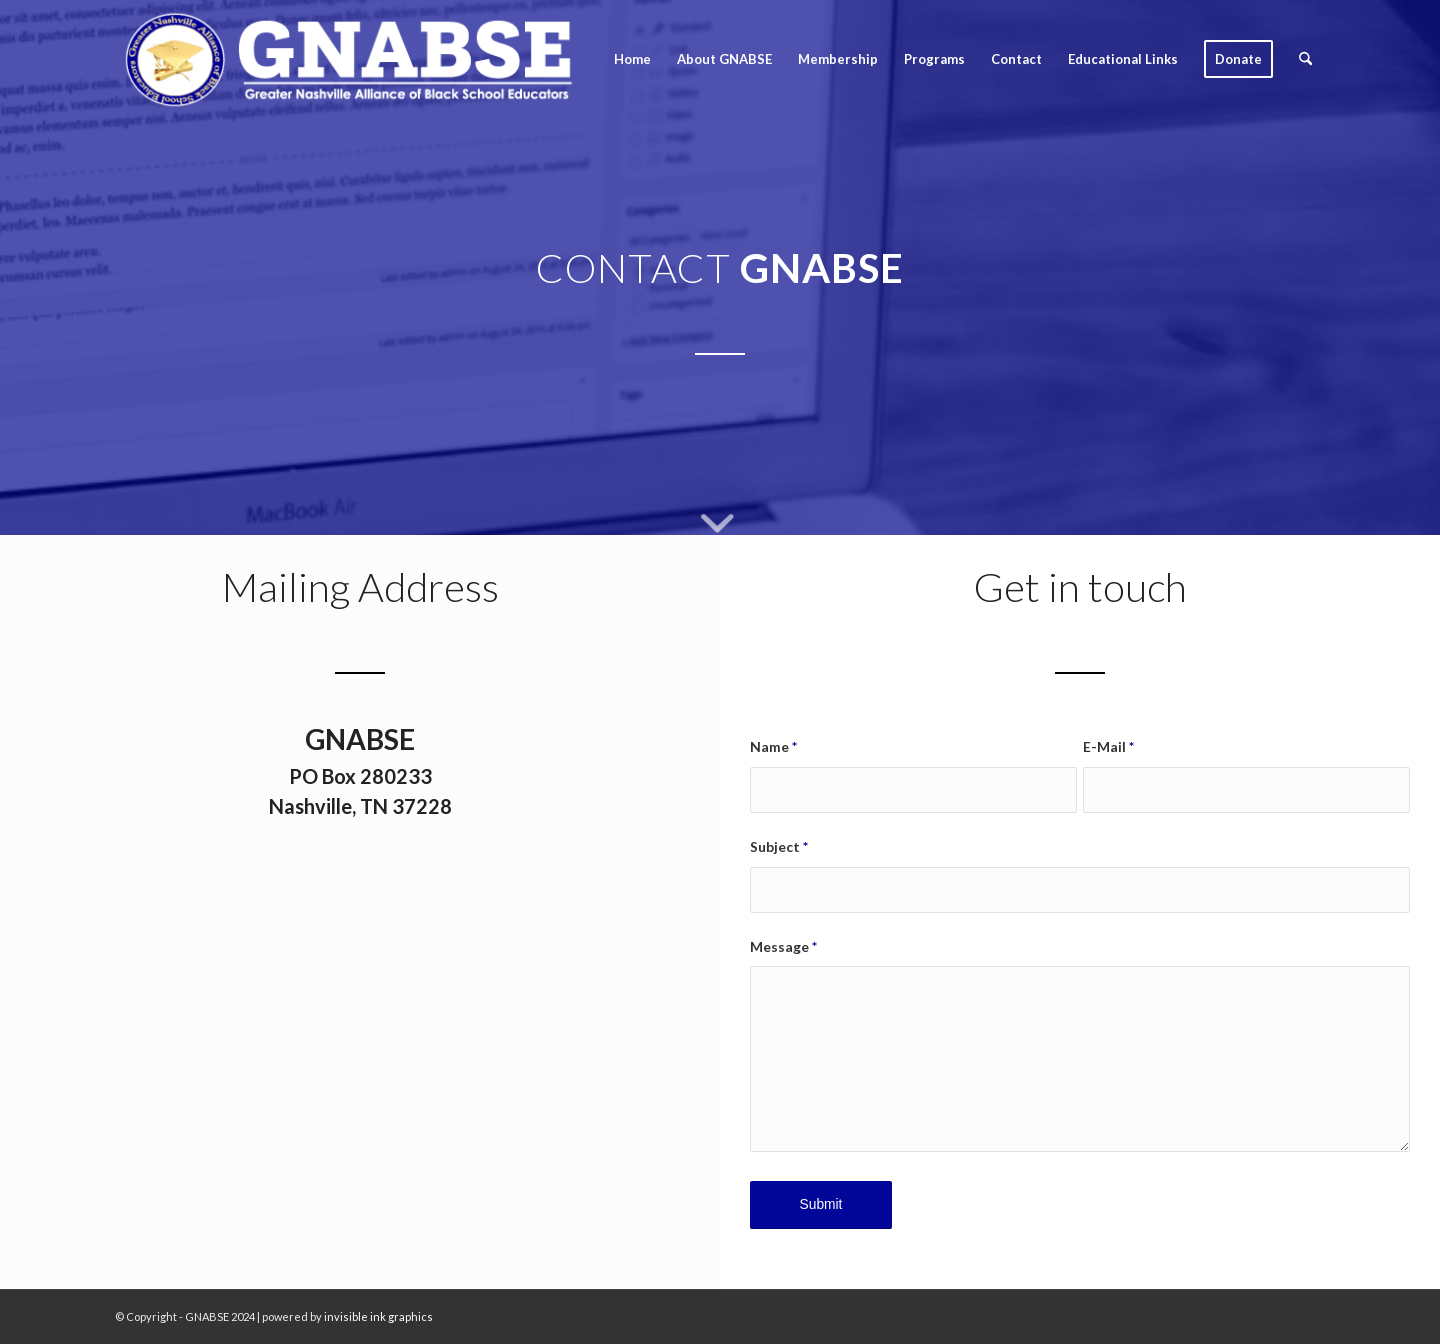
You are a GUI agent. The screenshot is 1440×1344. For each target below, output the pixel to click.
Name (773, 746)
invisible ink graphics (378, 1316)
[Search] (1305, 59)
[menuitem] (632, 59)
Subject (779, 846)
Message (783, 946)
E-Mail (1108, 746)
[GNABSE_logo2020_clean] (348, 59)
